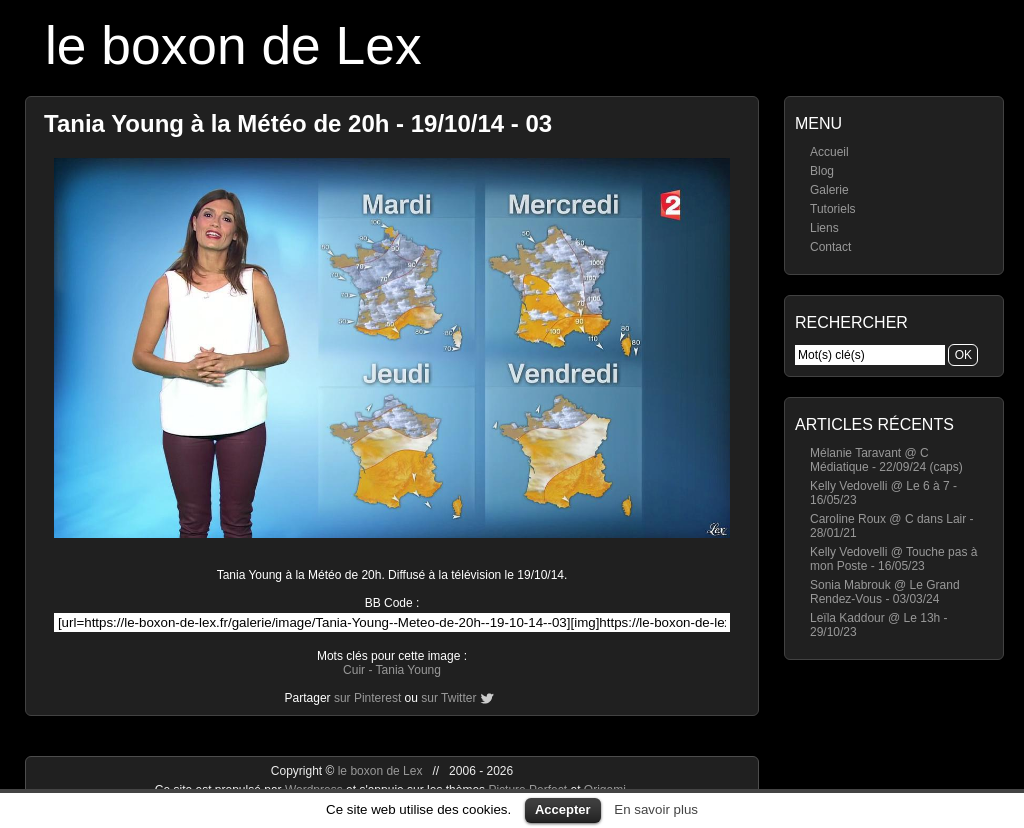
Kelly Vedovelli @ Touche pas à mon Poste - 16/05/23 (893, 559)
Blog (822, 171)
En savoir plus (656, 809)
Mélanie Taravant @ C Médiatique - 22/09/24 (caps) (886, 460)
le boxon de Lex (233, 45)
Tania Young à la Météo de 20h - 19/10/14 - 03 (298, 123)
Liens (824, 228)
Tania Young (408, 670)
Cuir (354, 670)
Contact (830, 247)
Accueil (829, 152)
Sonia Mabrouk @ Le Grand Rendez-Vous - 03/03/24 (885, 592)
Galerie (829, 190)
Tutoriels (833, 209)
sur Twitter (448, 698)
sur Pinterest (367, 698)
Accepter (563, 809)
